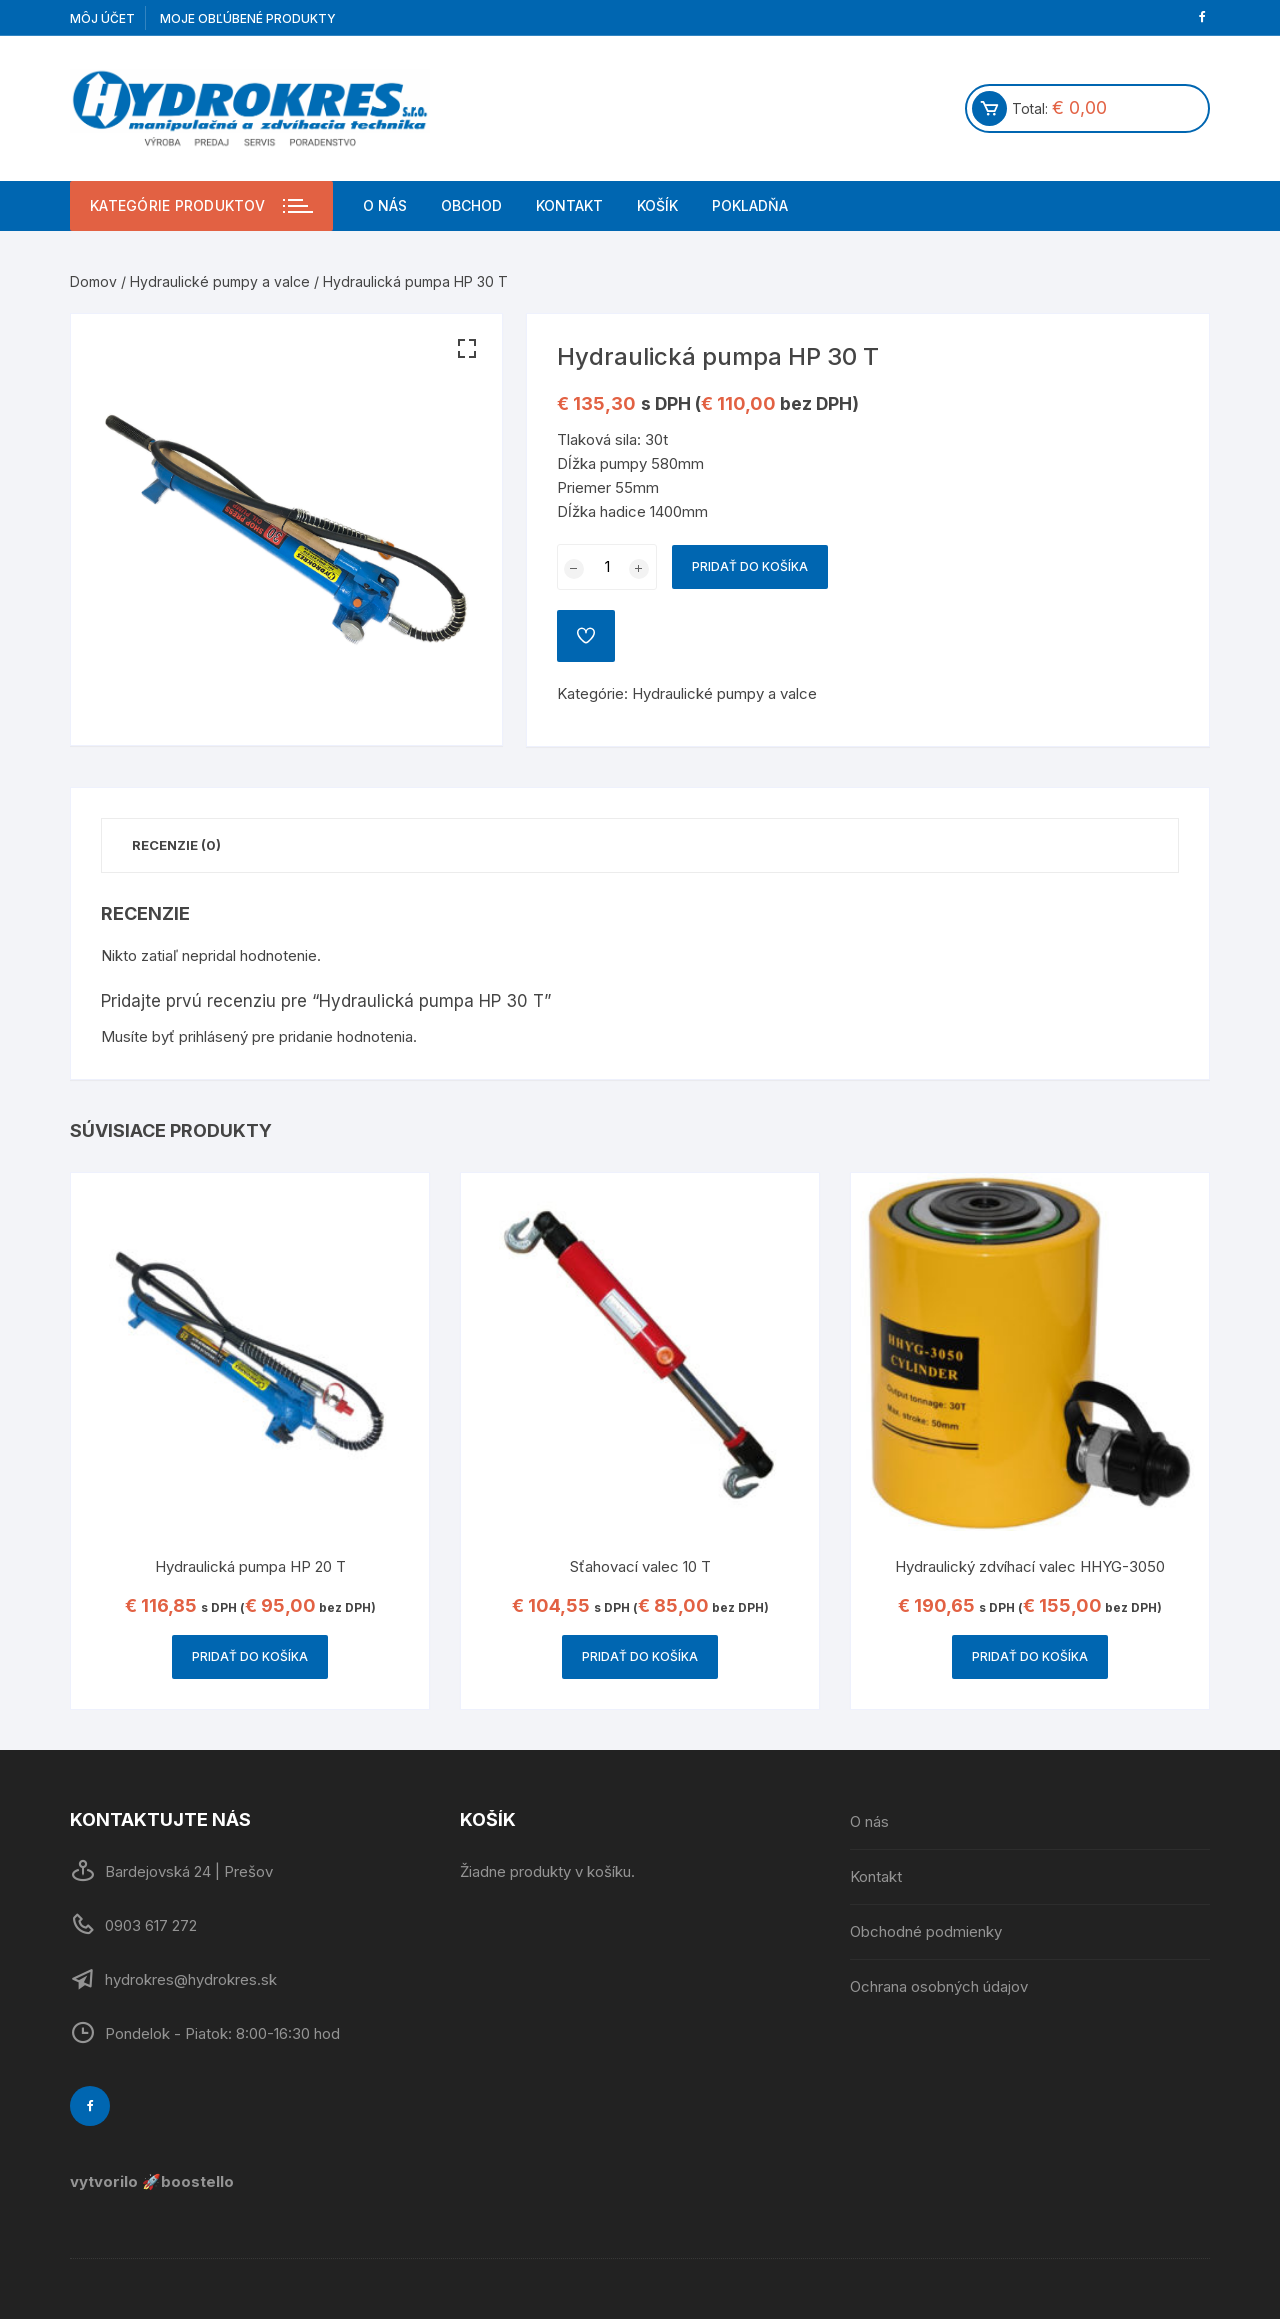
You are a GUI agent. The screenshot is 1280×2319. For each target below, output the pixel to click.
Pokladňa (750, 205)
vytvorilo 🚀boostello (152, 2181)
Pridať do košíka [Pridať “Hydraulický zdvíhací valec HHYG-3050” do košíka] (1030, 1656)
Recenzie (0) (176, 845)
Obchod (471, 205)
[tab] (176, 845)
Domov (93, 281)
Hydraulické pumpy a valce (220, 281)
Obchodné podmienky (926, 1931)
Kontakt (569, 205)
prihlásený (213, 1036)
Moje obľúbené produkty (248, 18)
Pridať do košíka (750, 566)
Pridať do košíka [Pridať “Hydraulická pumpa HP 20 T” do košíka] (250, 1656)
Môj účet (102, 18)
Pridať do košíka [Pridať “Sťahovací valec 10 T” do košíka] (640, 1656)
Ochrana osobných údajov (939, 1986)
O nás (385, 205)
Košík (657, 205)
